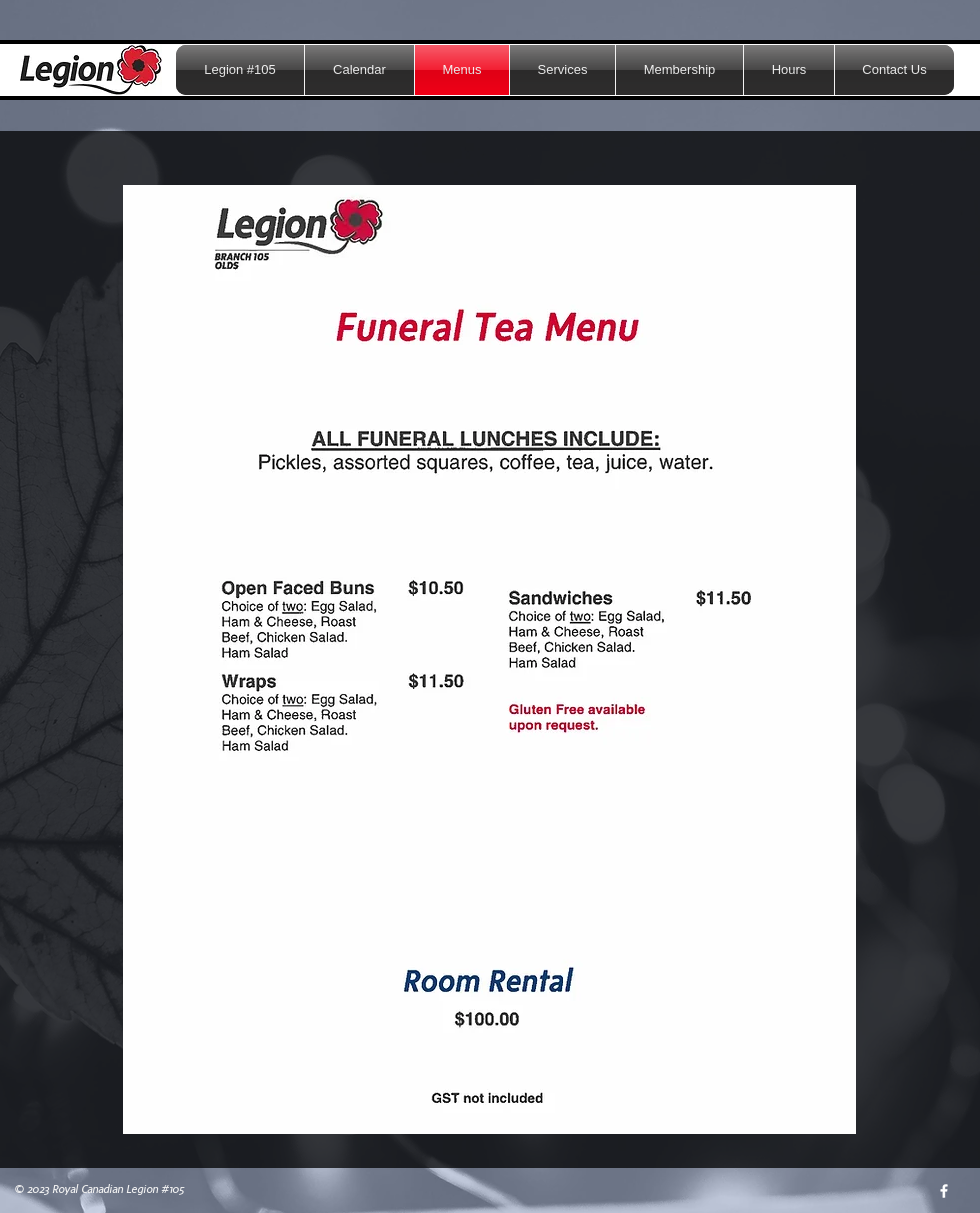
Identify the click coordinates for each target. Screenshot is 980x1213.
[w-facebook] (944, 1191)
